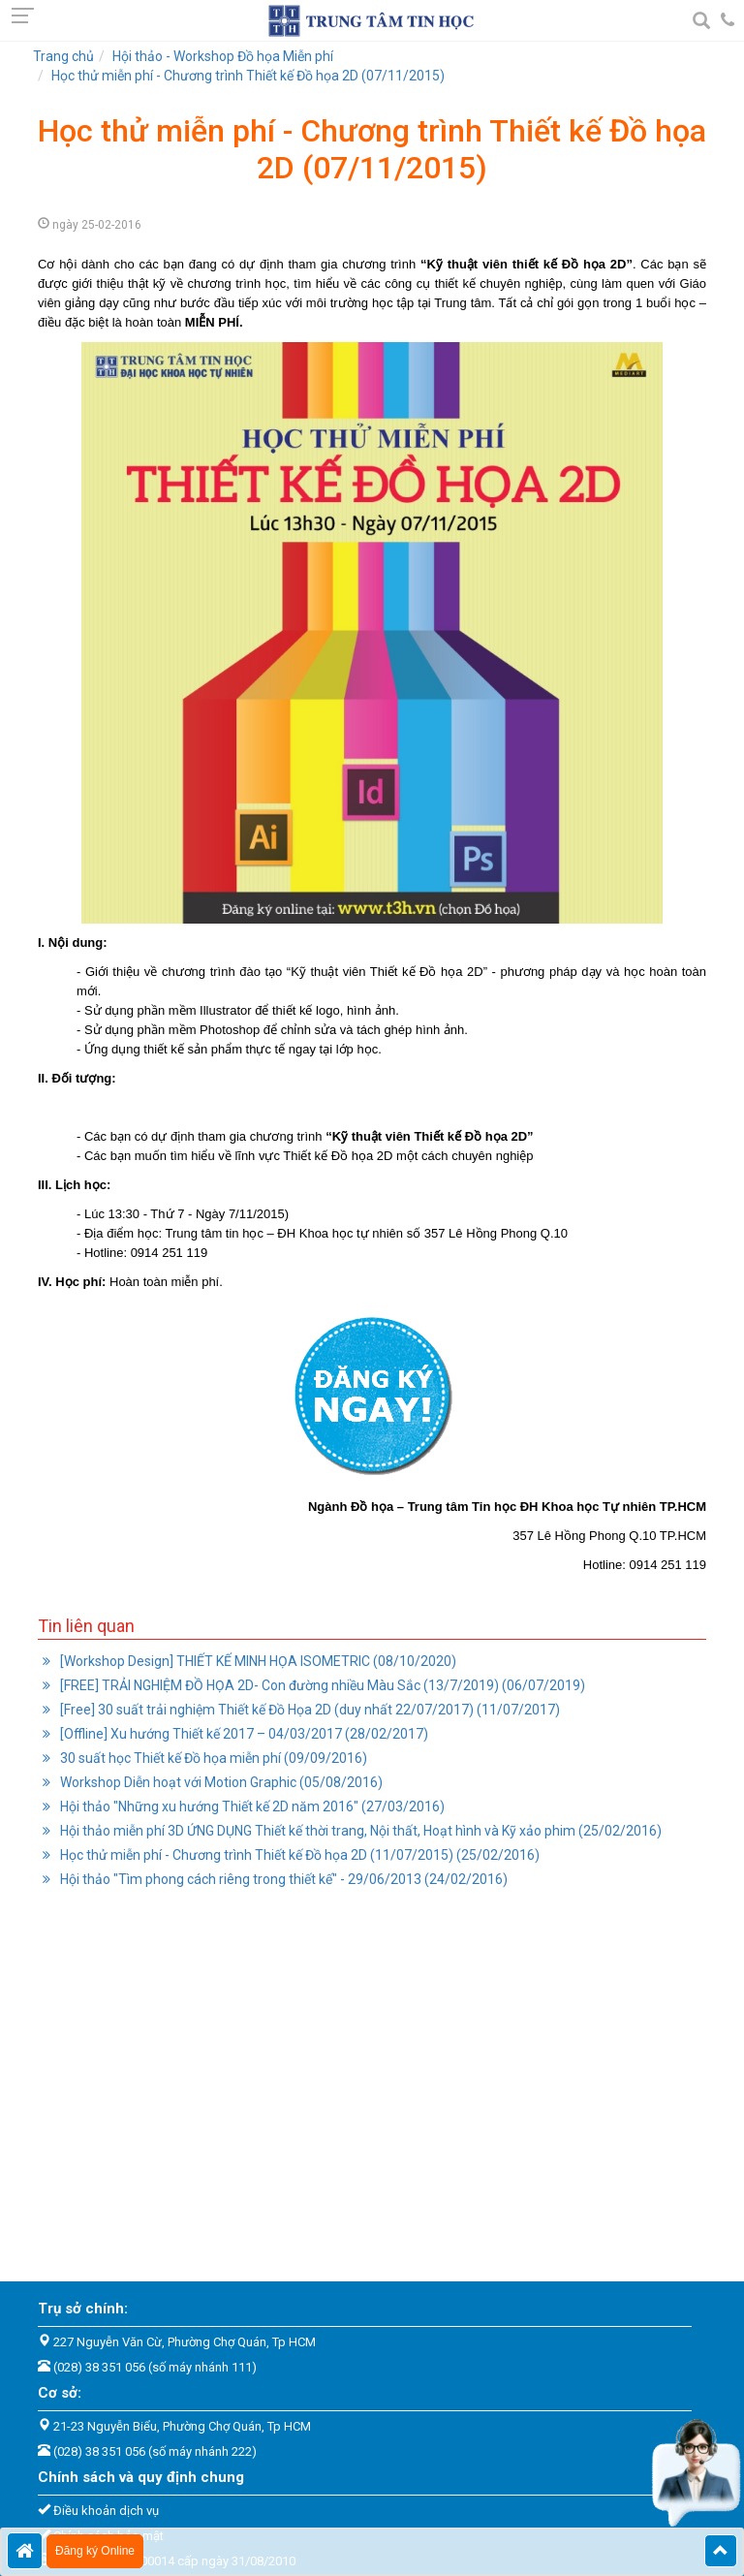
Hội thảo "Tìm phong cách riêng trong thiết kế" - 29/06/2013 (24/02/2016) (282, 1879)
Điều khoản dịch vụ (106, 2510)
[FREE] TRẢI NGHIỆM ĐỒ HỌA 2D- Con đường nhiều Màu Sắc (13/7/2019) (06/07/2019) (321, 1685)
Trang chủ (63, 56)
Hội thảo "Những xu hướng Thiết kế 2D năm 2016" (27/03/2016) (251, 1806)
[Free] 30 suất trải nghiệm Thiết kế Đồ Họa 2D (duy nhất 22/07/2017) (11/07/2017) (308, 1709)
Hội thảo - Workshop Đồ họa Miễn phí (222, 56)
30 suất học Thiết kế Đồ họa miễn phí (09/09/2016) (212, 1758)
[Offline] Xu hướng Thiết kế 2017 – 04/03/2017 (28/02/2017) (242, 1734)
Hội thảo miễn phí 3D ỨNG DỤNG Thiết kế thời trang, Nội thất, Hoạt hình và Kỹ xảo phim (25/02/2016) (359, 1830)
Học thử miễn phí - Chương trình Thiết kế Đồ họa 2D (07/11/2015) (248, 75)
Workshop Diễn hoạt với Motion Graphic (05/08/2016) (220, 1782)
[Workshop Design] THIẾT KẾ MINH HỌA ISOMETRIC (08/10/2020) (256, 1661)
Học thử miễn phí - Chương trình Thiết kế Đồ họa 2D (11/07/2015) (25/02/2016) (298, 1855)
